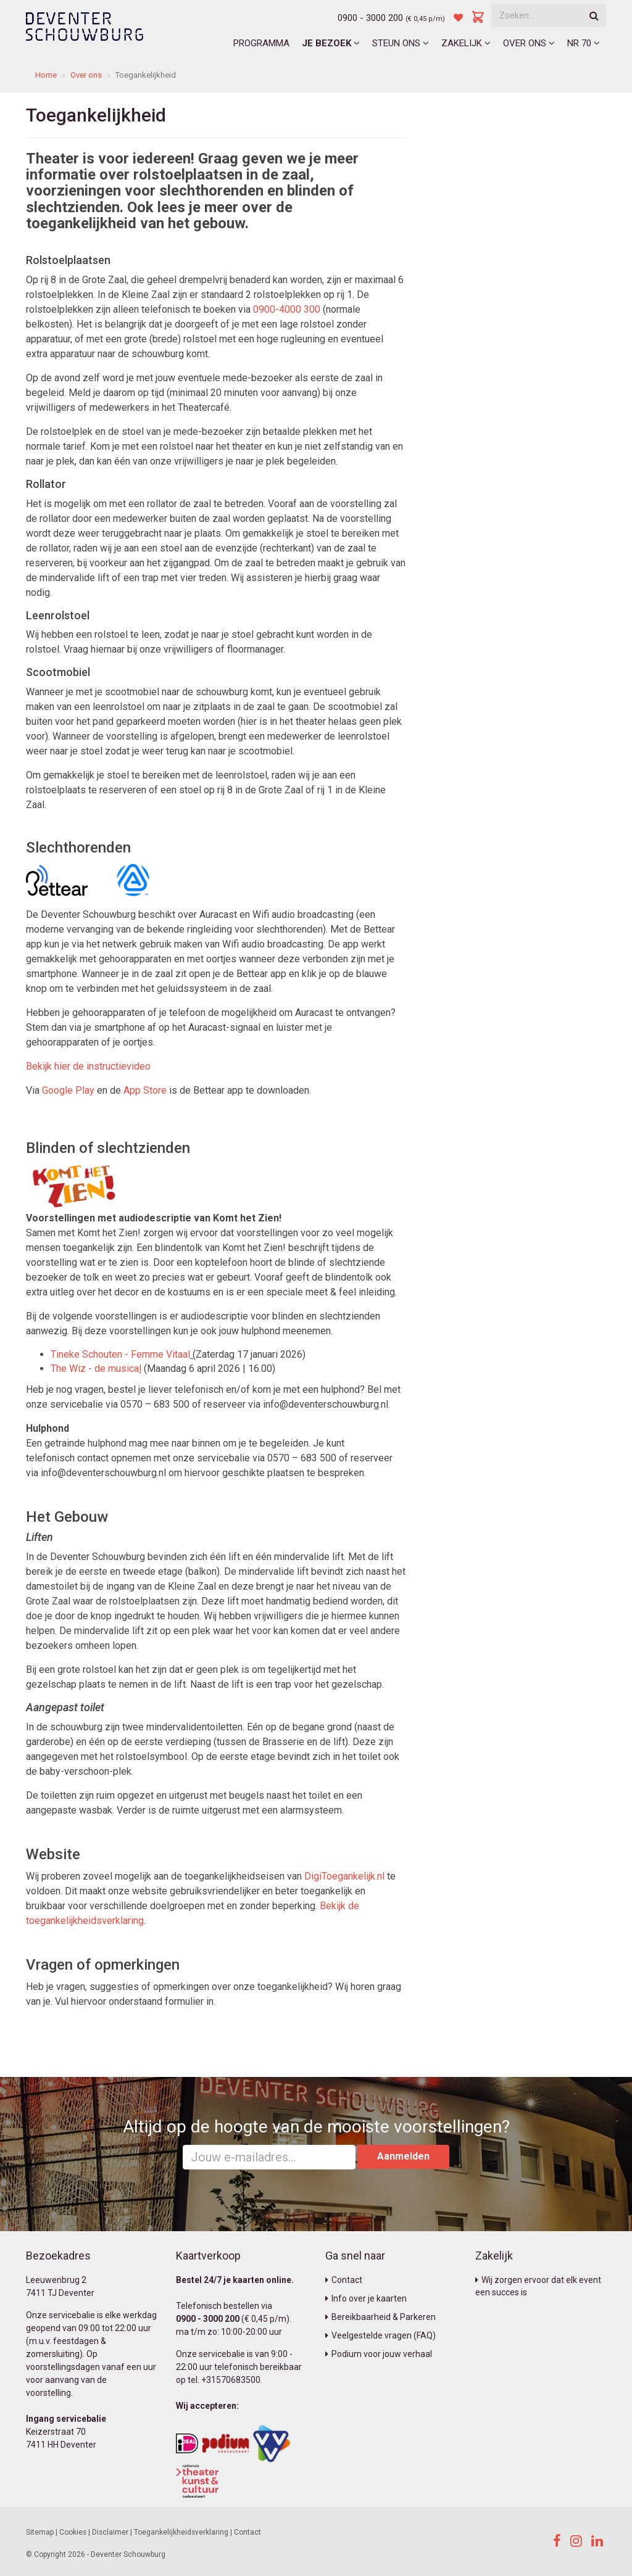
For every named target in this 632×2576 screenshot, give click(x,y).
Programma (261, 43)
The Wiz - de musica (96, 1368)
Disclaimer (110, 2532)
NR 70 (583, 43)
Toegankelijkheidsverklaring (181, 2532)
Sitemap (40, 2532)
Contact (343, 2280)
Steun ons (400, 43)
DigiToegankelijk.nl (344, 1876)
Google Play (68, 1090)
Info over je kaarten (366, 2298)
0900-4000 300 (286, 309)
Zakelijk (466, 43)
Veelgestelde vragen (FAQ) (380, 2335)
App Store (145, 1090)
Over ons (529, 43)
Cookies (72, 2532)
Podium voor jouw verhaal (378, 2354)
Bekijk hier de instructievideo (88, 1066)
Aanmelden (403, 2156)
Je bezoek (331, 43)
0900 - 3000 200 (370, 17)
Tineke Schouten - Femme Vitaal (120, 1354)
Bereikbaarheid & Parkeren (380, 2317)
